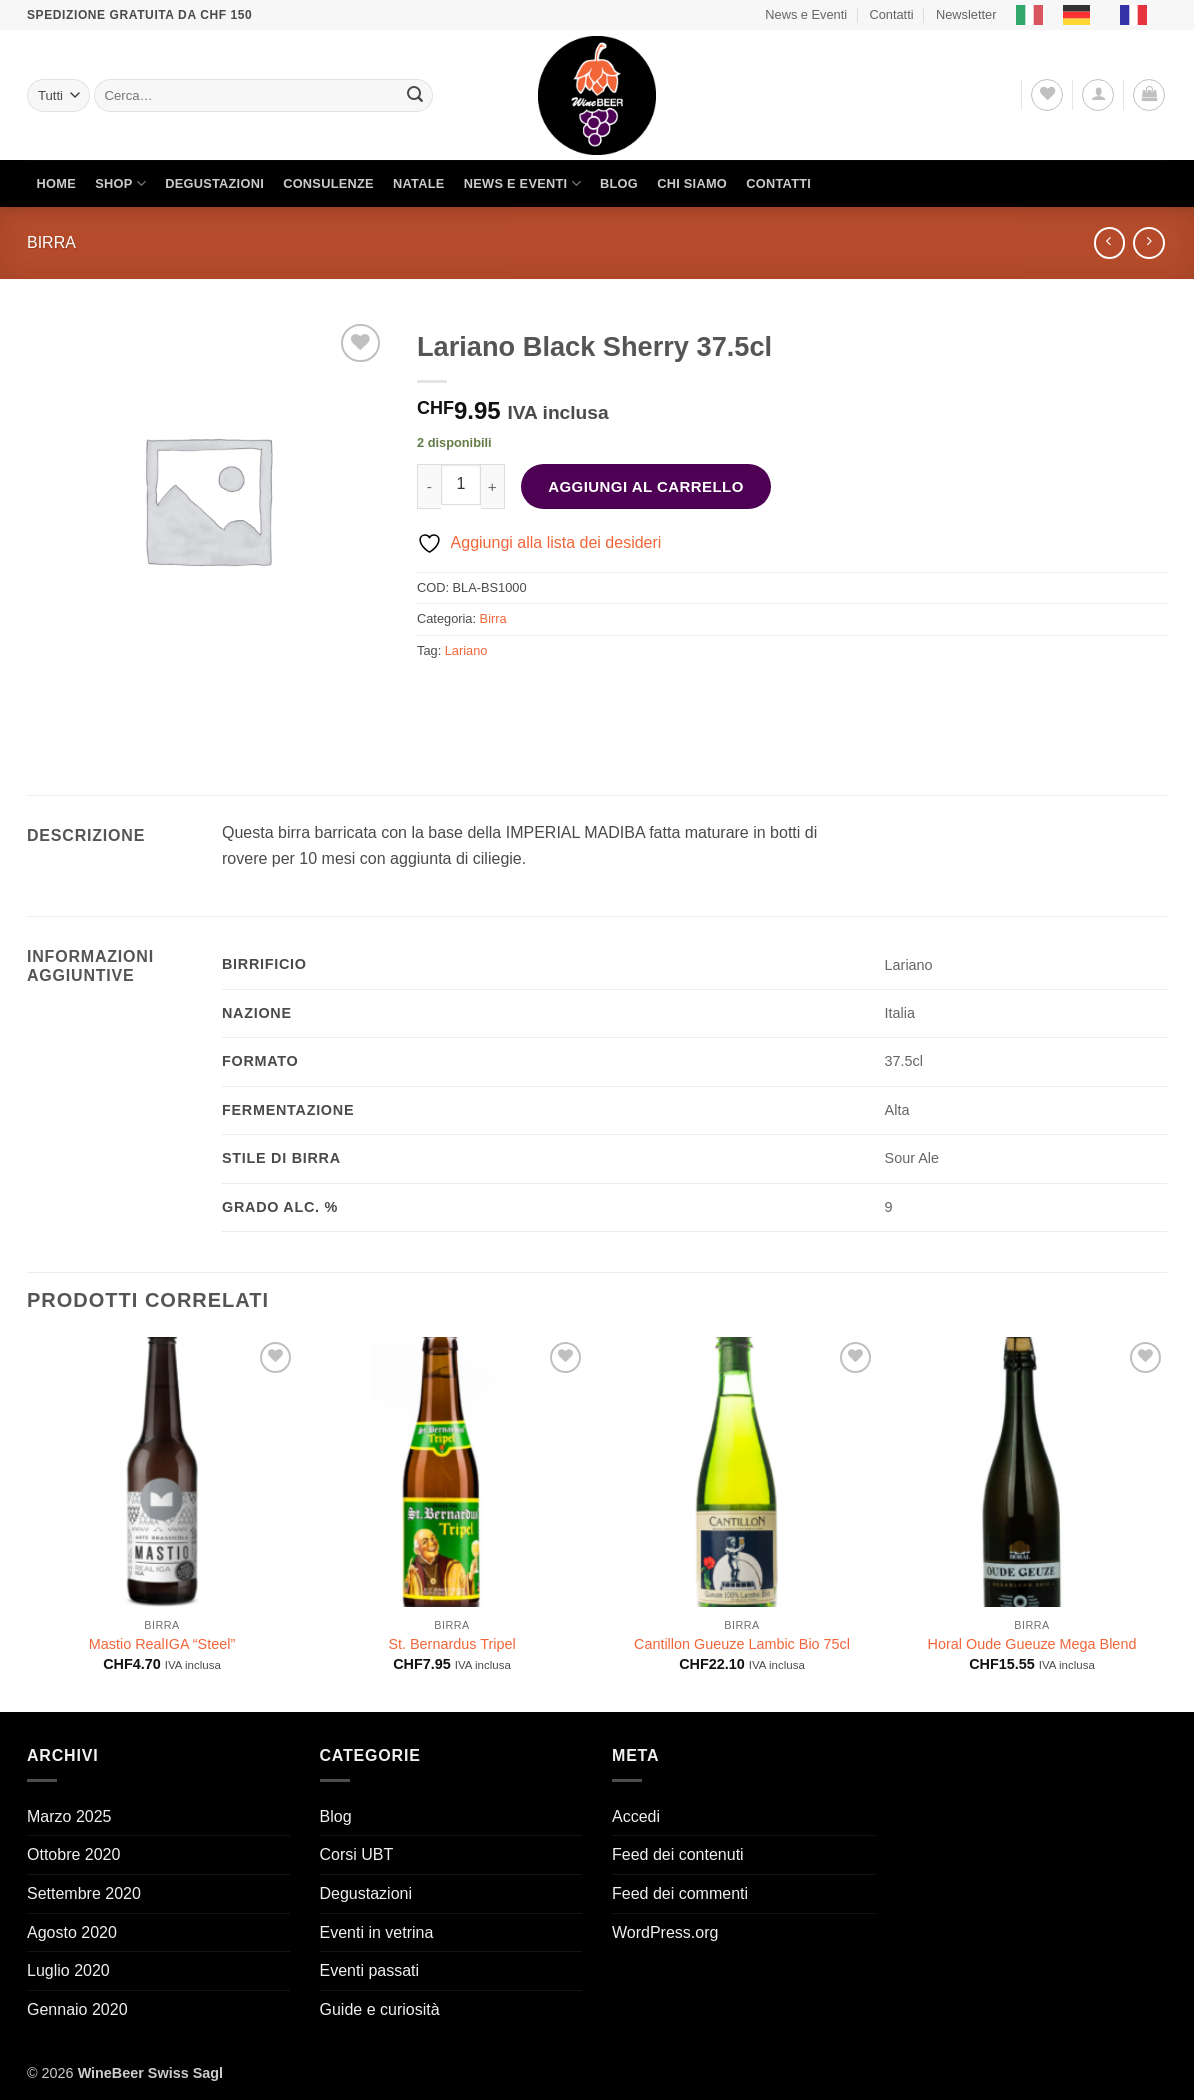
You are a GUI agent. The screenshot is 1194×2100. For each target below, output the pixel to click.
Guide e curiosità (380, 2009)
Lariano (466, 650)
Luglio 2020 (68, 1970)
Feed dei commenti (680, 1893)
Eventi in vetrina (377, 1932)
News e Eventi (806, 14)
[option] (1081, 15)
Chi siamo (692, 183)
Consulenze (328, 183)
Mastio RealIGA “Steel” (162, 1644)
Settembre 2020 (84, 1893)
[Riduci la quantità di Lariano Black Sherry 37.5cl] (429, 486)
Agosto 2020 (72, 1932)
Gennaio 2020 (77, 2009)
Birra (51, 242)
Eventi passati (370, 1970)
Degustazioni (214, 183)
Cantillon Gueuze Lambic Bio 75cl (742, 1644)
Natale (419, 183)
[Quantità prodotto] (461, 484)
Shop (120, 183)
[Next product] (1109, 242)
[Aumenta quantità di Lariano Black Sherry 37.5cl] (493, 486)
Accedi (636, 1816)
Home (56, 183)
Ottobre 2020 (73, 1854)
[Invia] (415, 96)
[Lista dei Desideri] (1047, 95)
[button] (1098, 95)
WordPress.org (665, 1932)
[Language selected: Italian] (1091, 15)
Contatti (891, 14)
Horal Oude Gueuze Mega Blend (1032, 1644)
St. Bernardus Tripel (451, 1644)
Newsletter (966, 14)
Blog (619, 183)
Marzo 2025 (69, 1816)
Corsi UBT (357, 1854)
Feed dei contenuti (678, 1854)
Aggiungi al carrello (646, 486)
